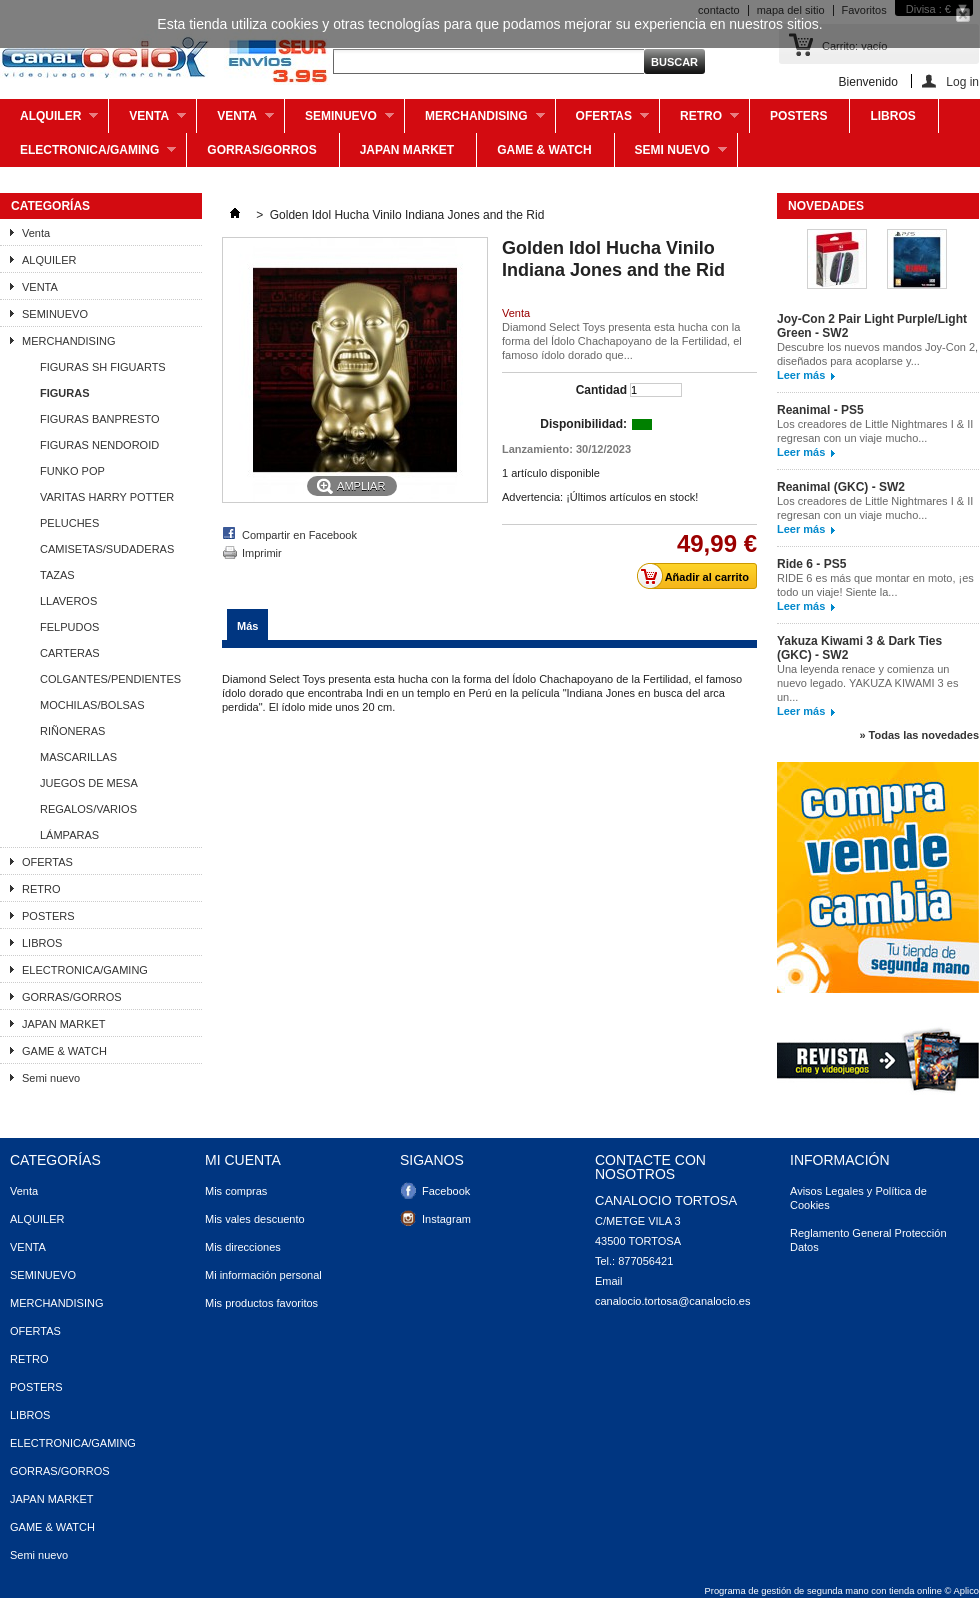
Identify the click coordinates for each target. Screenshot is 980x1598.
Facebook (446, 1191)
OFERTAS (602, 121)
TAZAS (57, 575)
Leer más (801, 375)
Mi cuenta (243, 1160)
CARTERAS (70, 653)
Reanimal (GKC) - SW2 (841, 487)
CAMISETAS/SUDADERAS (107, 549)
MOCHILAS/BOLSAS (92, 705)
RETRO (699, 121)
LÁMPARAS (69, 835)
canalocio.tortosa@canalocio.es (672, 1301)
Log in (962, 81)
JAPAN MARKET (407, 150)
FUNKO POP (72, 471)
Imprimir (262, 553)
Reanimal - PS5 (820, 410)
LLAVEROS (68, 601)
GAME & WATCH (544, 150)
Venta (147, 121)
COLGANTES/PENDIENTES (110, 679)
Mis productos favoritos (261, 1303)
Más (247, 626)
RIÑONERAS (72, 731)
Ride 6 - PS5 (811, 564)
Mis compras (236, 1191)
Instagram (446, 1219)
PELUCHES (69, 523)
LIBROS (892, 116)
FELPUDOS (69, 627)
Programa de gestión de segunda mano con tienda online (823, 1591)
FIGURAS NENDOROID (99, 445)
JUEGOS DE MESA (89, 783)
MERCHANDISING (475, 121)
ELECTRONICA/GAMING (88, 155)
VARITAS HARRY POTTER (107, 497)
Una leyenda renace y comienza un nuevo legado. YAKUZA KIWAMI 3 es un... (867, 683)
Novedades (826, 206)
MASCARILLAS (78, 757)
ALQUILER (49, 121)
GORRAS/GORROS (261, 150)
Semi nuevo (671, 155)
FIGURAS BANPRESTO (100, 419)
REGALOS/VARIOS (88, 809)
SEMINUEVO (339, 121)
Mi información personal (263, 1275)
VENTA (235, 121)
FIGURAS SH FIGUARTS (103, 367)
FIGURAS (65, 393)
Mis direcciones (243, 1247)
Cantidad (601, 390)
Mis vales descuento (255, 1219)
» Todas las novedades (919, 735)
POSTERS (798, 116)
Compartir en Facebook (299, 535)
